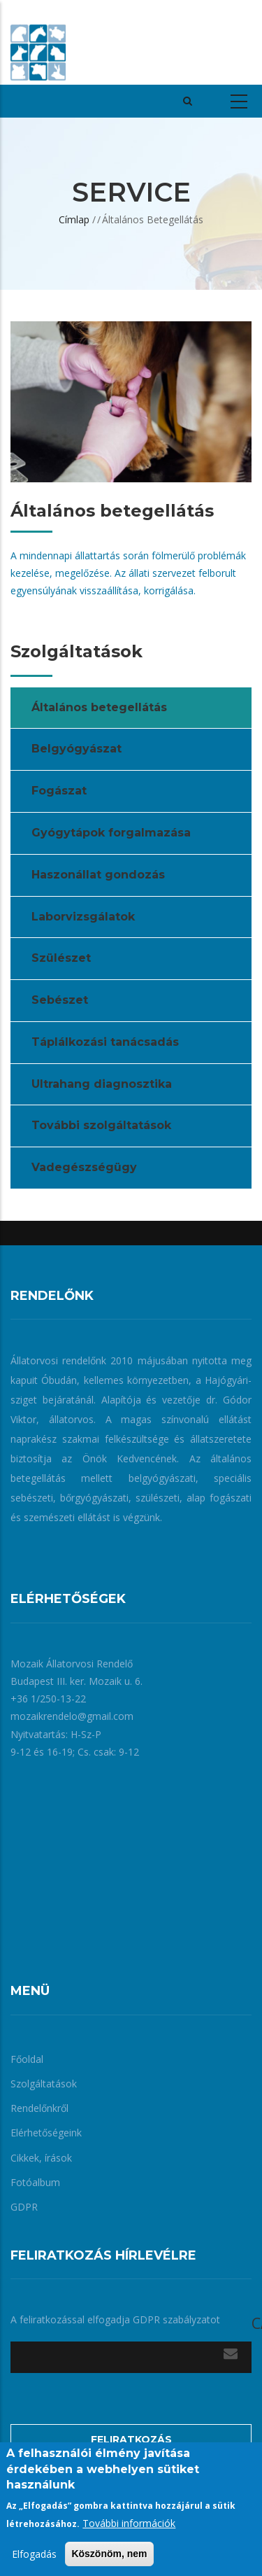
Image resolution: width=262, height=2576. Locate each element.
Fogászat (59, 790)
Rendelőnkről (39, 2108)
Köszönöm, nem (109, 2553)
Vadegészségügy (84, 1167)
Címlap (74, 219)
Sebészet (59, 1000)
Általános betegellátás (99, 707)
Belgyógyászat (76, 748)
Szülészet (61, 958)
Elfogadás (34, 2554)
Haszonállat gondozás (98, 874)
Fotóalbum (35, 2182)
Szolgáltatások (43, 2083)
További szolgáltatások (101, 1125)
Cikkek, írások (41, 2157)
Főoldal (26, 2059)
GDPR (24, 2206)
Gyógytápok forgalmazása (111, 832)
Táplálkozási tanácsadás (105, 1042)
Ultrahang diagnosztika (101, 1084)
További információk (128, 2523)
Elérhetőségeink (46, 2132)
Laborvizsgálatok (83, 916)
